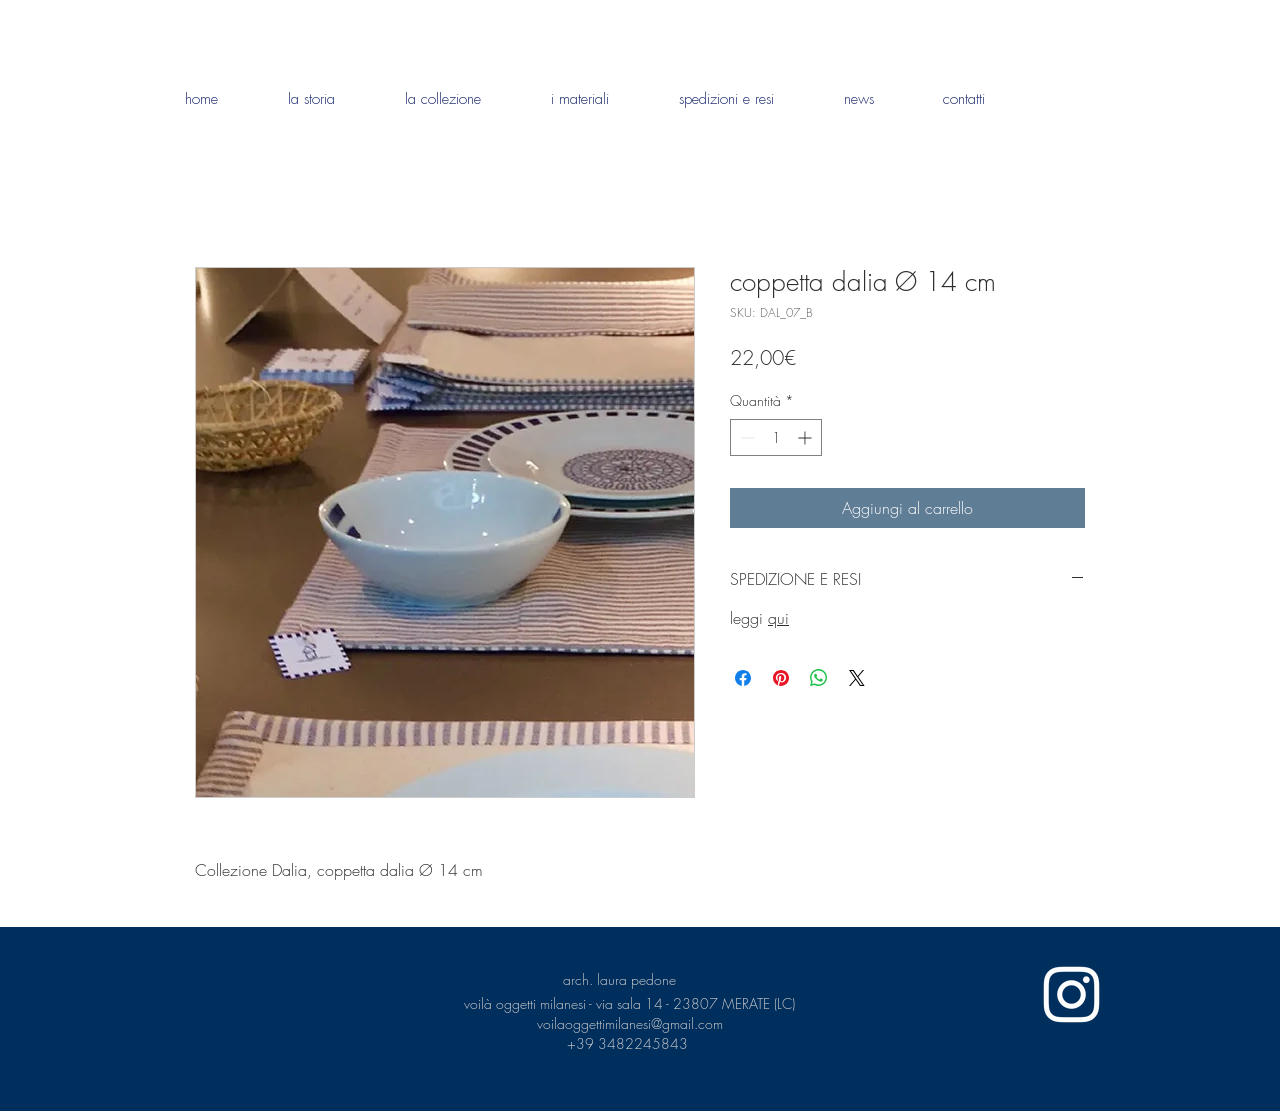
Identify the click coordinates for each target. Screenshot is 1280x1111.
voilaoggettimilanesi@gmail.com (630, 1023)
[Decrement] (745, 437)
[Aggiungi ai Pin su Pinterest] (781, 678)
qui (778, 618)
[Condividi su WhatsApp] (819, 678)
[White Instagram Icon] (1071, 994)
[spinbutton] (776, 437)
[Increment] (806, 437)
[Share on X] (857, 678)
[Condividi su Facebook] (743, 678)
